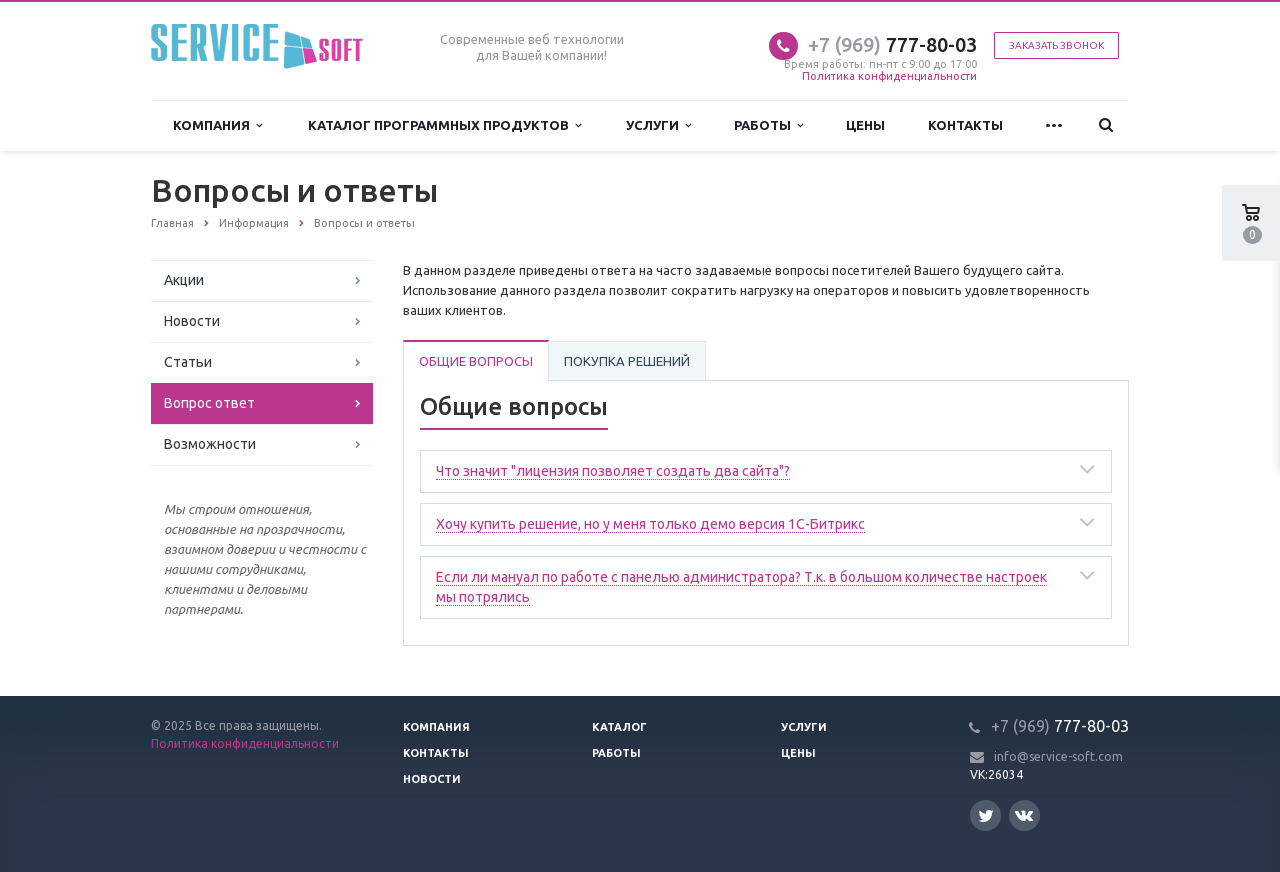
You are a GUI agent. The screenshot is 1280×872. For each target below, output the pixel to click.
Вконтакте (1024, 814)
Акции (184, 280)
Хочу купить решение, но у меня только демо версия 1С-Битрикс (650, 524)
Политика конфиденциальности (889, 76)
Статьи (188, 362)
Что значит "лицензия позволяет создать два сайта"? (613, 471)
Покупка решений (627, 361)
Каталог (619, 727)
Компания (217, 125)
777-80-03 (892, 44)
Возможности (210, 444)
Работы (768, 125)
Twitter (986, 815)
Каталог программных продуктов (444, 125)
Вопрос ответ (209, 403)
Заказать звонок (1056, 45)
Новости (192, 321)
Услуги (658, 125)
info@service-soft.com (1058, 756)
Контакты (965, 125)
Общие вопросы (476, 361)
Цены (865, 125)
